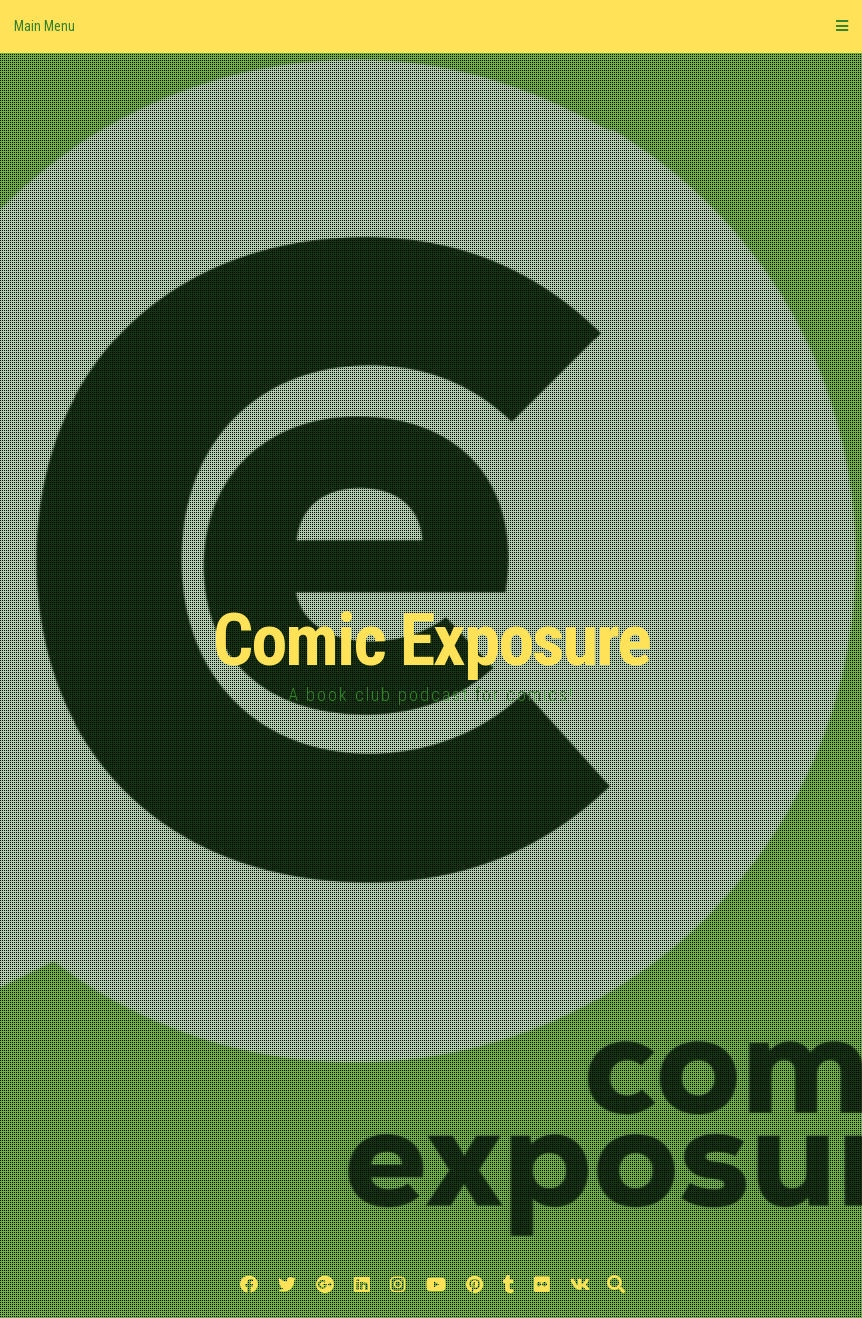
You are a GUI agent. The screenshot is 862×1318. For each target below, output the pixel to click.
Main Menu (431, 26)
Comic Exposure (431, 640)
